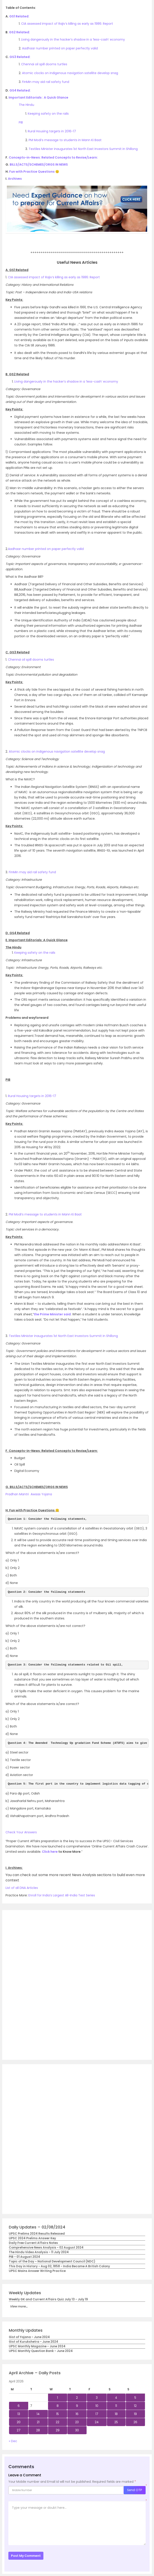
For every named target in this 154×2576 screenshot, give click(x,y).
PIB (21, 122)
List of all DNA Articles (22, 1888)
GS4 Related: (20, 90)
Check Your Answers (21, 1832)
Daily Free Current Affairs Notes (33, 2243)
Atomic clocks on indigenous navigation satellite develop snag (70, 73)
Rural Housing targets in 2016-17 (52, 131)
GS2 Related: (19, 32)
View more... (19, 2306)
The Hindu (26, 105)
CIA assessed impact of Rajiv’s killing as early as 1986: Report (67, 23)
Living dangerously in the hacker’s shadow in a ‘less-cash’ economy (73, 39)
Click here (50, 1851)
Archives (15, 178)
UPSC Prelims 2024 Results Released (37, 2234)
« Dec (13, 2441)
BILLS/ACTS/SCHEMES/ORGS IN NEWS (39, 164)
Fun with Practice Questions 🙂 (34, 171)
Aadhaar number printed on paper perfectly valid (60, 48)
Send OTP (134, 2490)
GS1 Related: (19, 16)
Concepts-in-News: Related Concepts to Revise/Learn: (53, 157)
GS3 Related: (19, 57)
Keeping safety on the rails (48, 113)
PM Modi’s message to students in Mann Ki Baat (65, 140)
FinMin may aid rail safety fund (45, 82)
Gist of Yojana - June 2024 (29, 2337)
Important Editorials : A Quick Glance (38, 97)
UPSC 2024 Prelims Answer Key (32, 2238)
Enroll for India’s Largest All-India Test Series (61, 1895)
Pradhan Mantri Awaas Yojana (29, 1494)
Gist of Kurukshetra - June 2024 (33, 2342)
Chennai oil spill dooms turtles (44, 64)
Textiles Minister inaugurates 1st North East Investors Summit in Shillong (83, 149)
